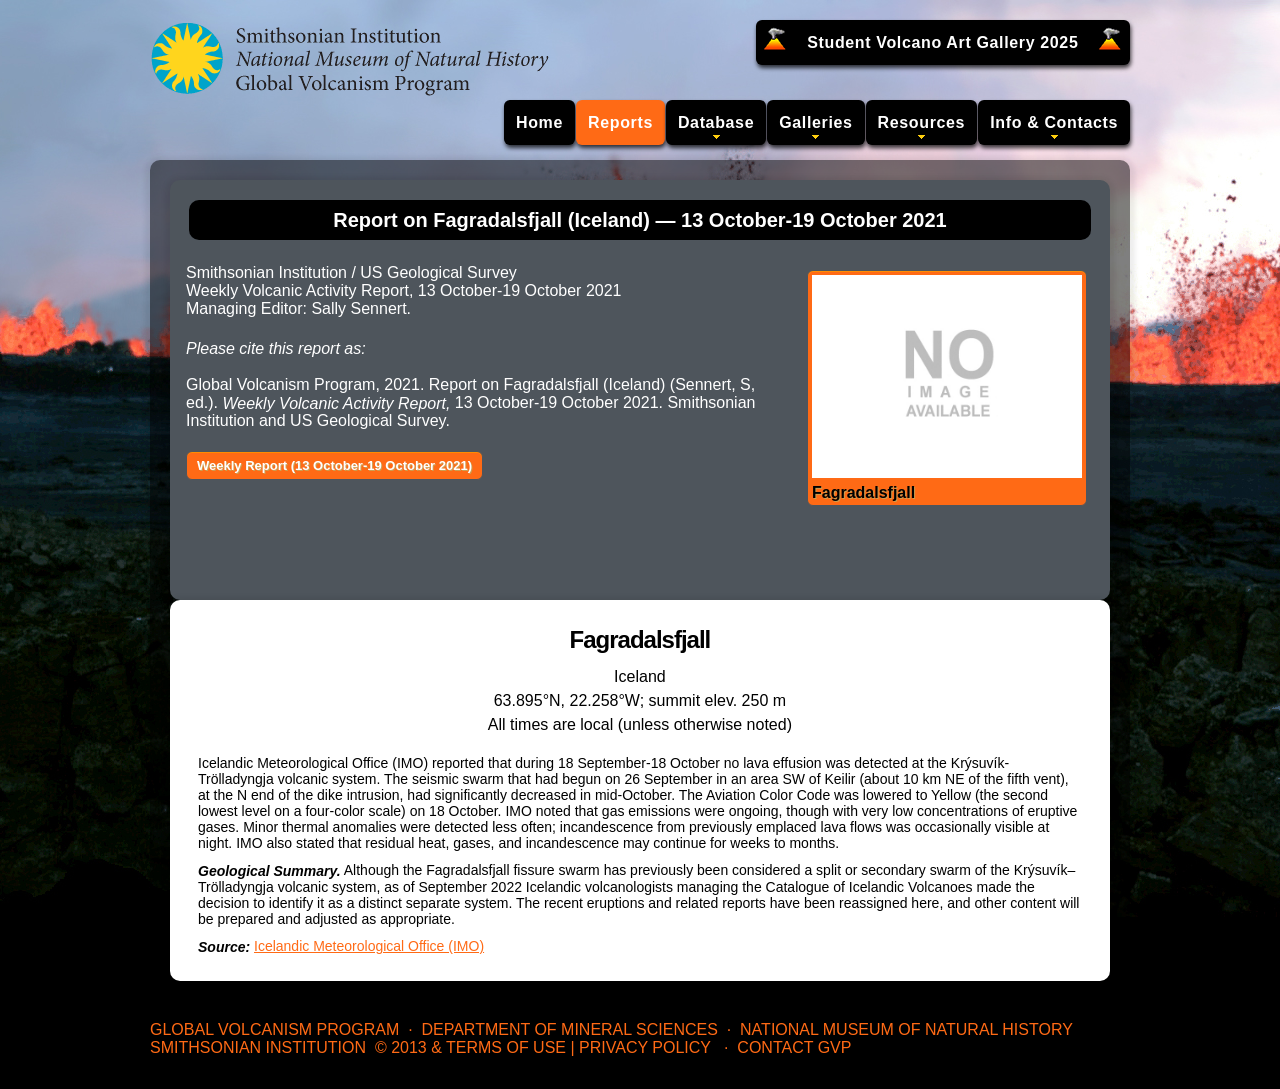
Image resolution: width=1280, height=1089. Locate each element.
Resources (922, 122)
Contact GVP (794, 1047)
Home (539, 122)
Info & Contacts (1054, 122)
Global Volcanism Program (274, 1029)
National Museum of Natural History (906, 1029)
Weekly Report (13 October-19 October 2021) (334, 465)
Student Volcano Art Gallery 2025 (942, 42)
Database (716, 122)
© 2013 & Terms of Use (470, 1047)
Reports (620, 122)
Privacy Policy (645, 1047)
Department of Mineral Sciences (569, 1029)
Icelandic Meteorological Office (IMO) (369, 946)
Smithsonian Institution (258, 1047)
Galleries (815, 122)
